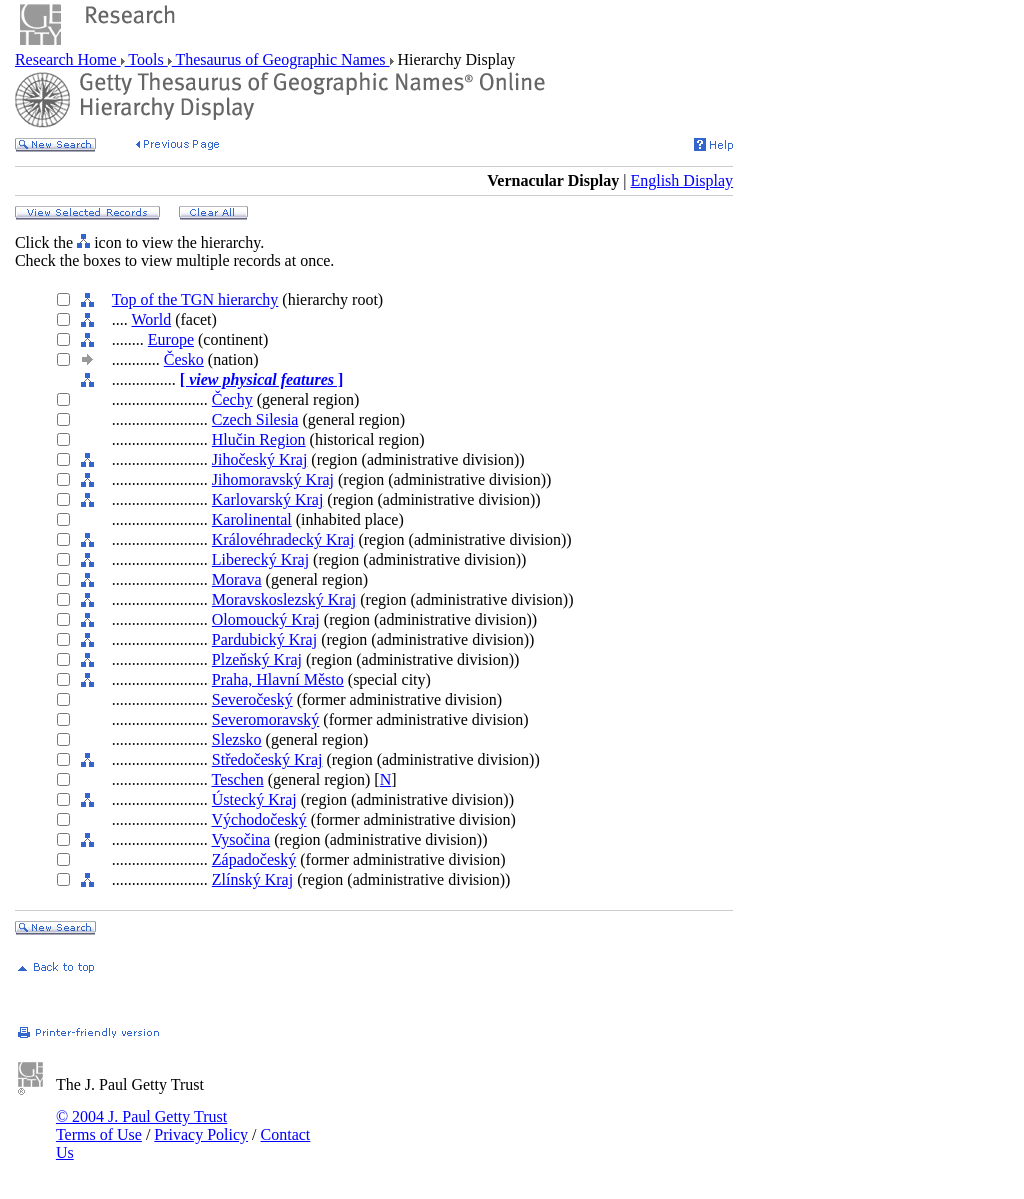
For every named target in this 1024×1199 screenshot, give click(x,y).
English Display (681, 180)
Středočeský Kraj (267, 759)
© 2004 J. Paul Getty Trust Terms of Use (141, 1125)
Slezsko (237, 739)
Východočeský (259, 819)
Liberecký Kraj (260, 559)
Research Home (68, 59)
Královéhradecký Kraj (283, 539)
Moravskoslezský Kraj (284, 599)
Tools (146, 59)
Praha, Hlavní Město (278, 679)
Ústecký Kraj (254, 799)
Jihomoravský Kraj (273, 479)
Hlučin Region (259, 439)
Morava (237, 579)
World (152, 319)
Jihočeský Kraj (260, 459)
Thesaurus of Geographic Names (281, 59)
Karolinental (252, 519)
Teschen (238, 779)
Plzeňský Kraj (257, 659)
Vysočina (241, 839)
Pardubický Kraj (264, 639)
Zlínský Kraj (252, 879)
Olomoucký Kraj (266, 619)
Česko (184, 359)
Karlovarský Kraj (268, 499)
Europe (171, 339)
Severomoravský (266, 719)
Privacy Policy (201, 1134)
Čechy (232, 399)
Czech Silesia (255, 419)
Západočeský (254, 859)
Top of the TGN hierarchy (195, 299)
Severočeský (252, 699)
